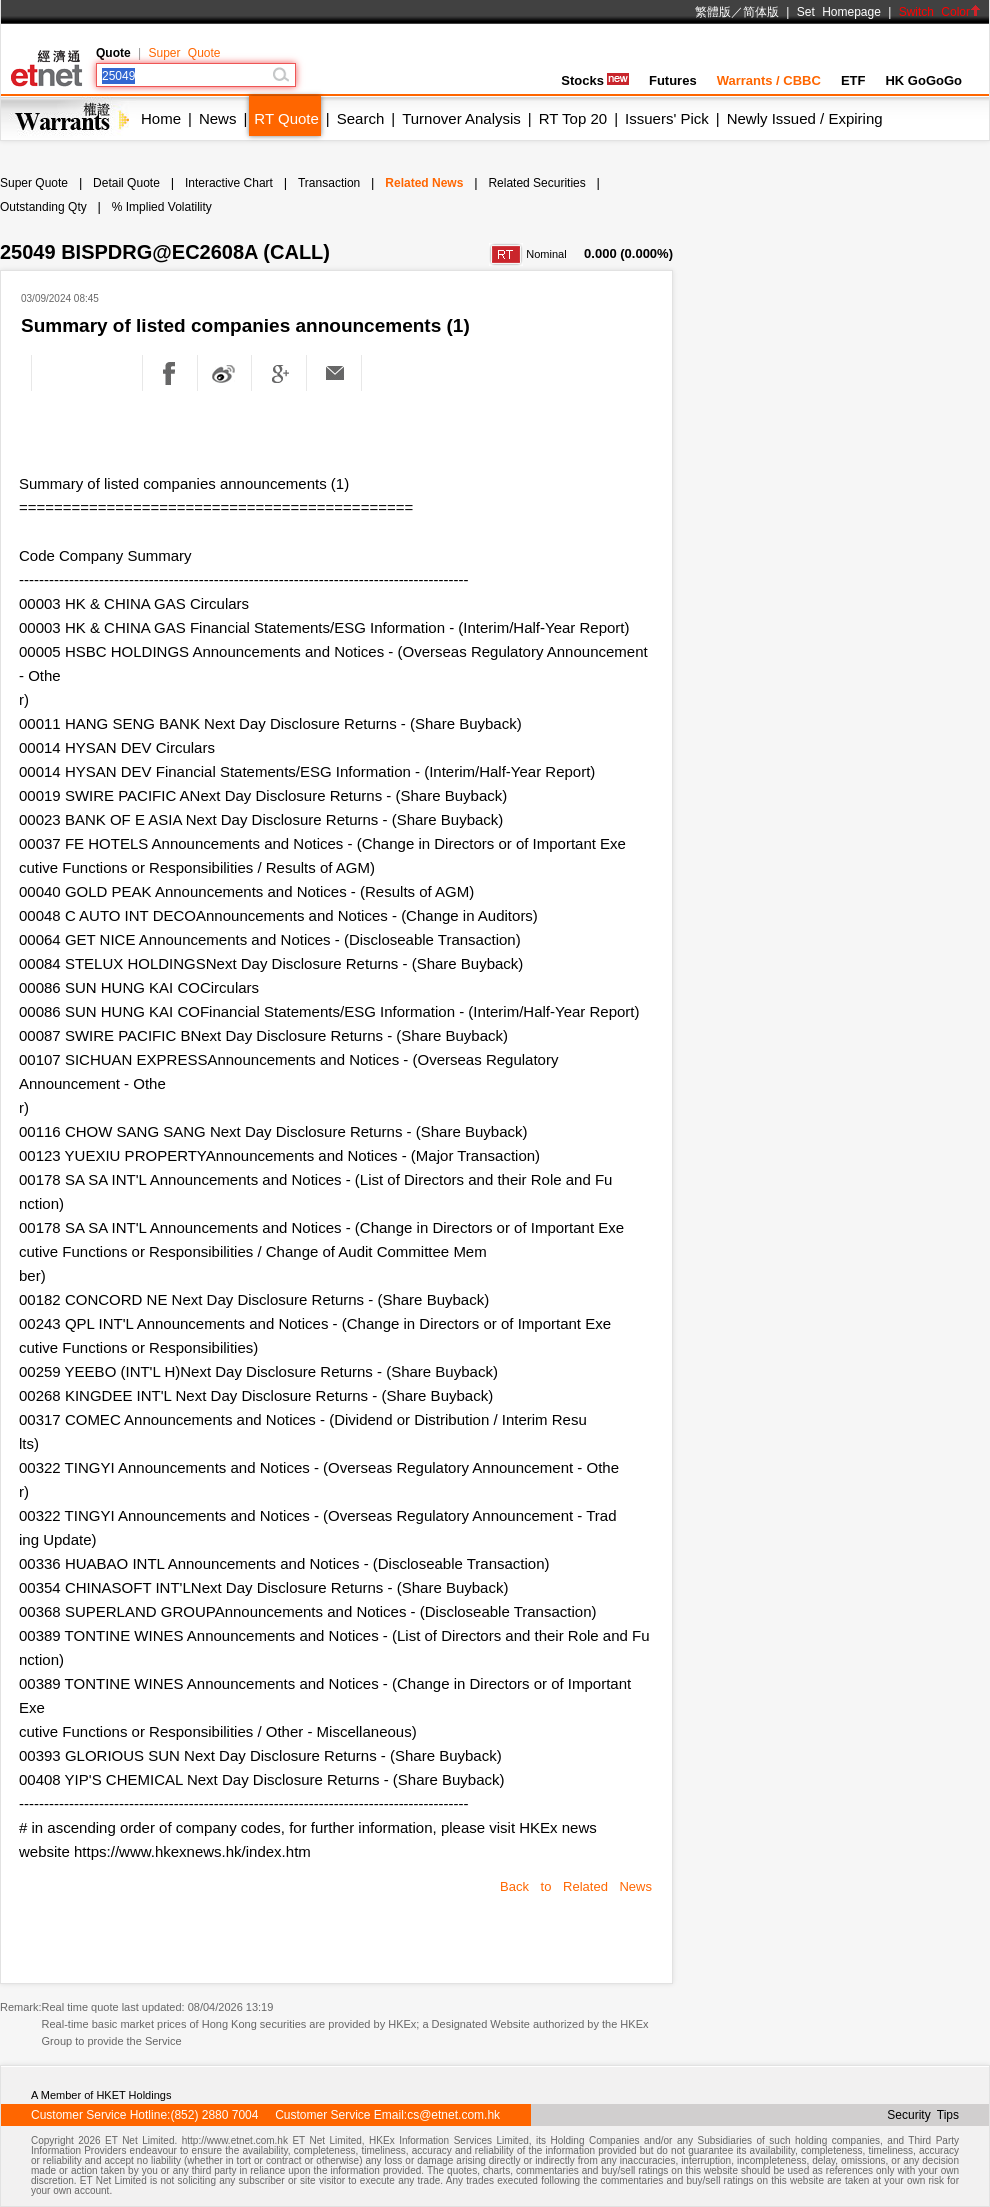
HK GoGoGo (923, 80)
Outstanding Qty (43, 207)
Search (361, 118)
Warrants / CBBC (769, 80)
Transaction (329, 183)
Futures (673, 80)
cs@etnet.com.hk (453, 2115)
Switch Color (940, 12)
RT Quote (286, 118)
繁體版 (713, 12)
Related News (424, 183)
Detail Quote (126, 183)
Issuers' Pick (667, 118)
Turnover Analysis (461, 118)
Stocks (595, 80)
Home (161, 118)
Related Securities (536, 183)
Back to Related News (576, 1886)
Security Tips (923, 2115)
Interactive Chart (229, 183)
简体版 (761, 12)
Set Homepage (839, 12)
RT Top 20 (573, 118)
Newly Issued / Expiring (805, 118)
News (218, 118)
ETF (853, 80)
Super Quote (184, 53)
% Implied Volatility (162, 207)
